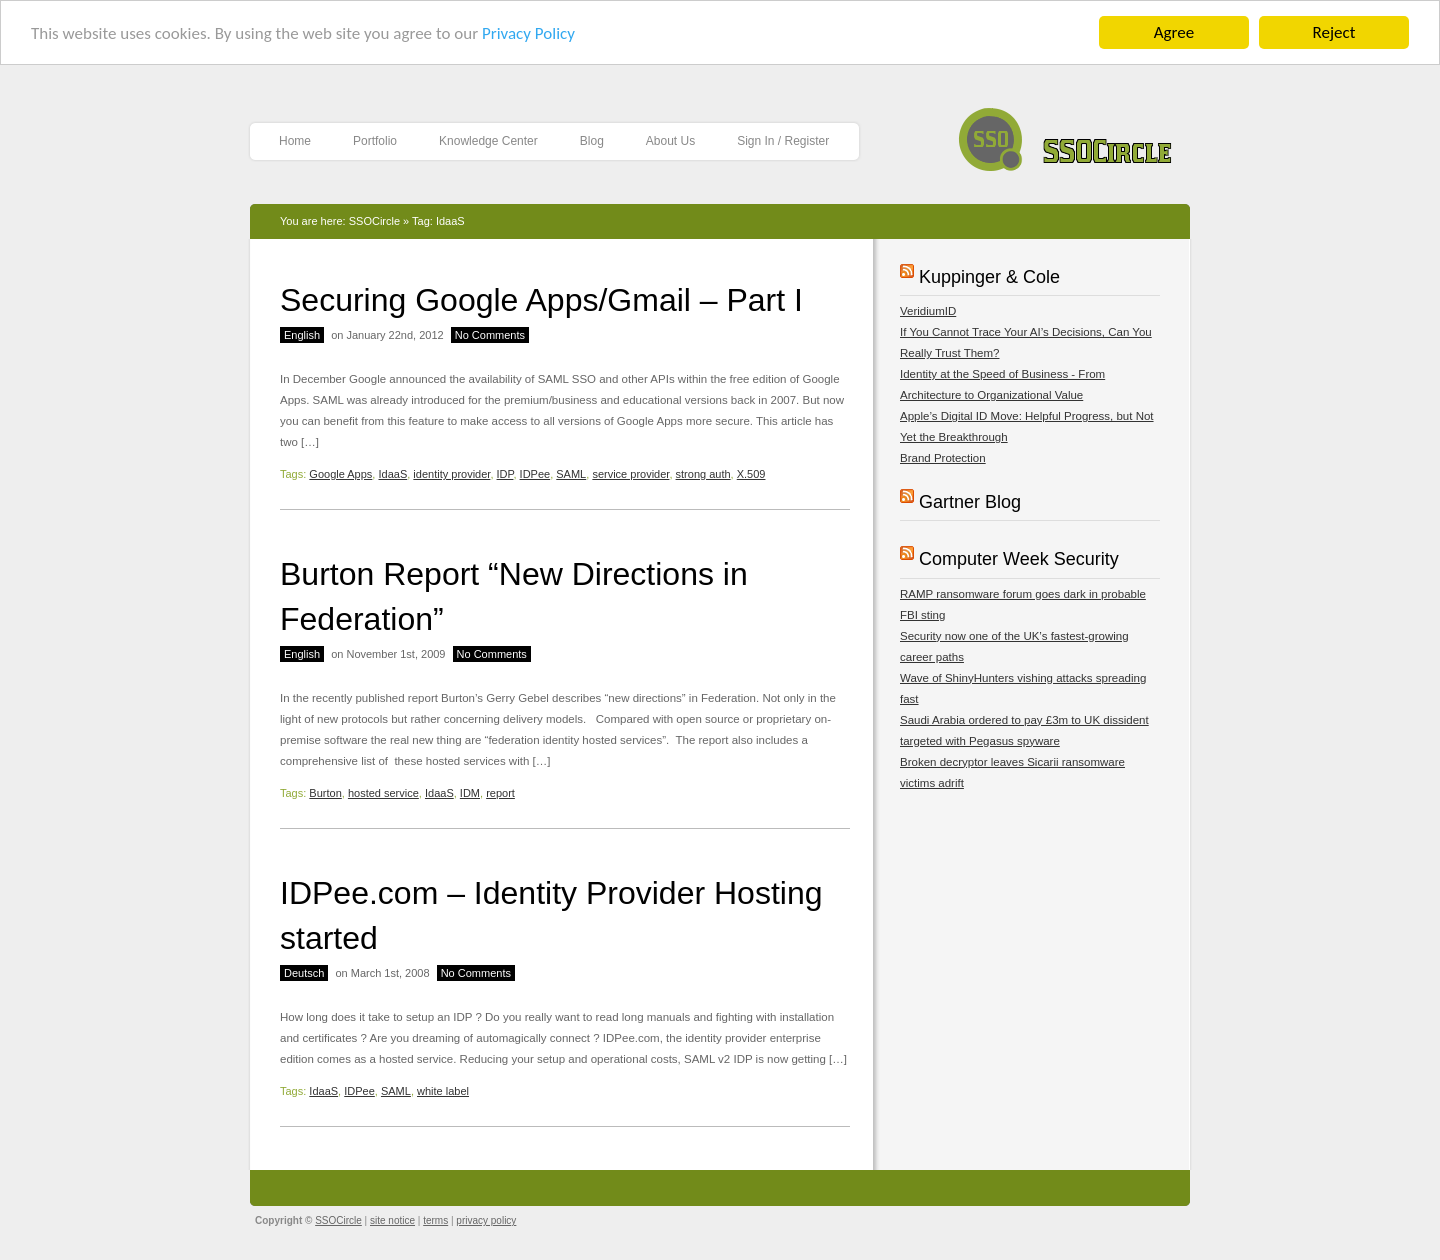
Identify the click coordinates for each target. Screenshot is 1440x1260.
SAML (571, 474)
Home (295, 141)
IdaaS (392, 474)
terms (435, 1220)
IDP (505, 474)
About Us (670, 141)
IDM (470, 793)
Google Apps (340, 474)
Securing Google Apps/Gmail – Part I (541, 300)
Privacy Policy (528, 33)
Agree (1174, 32)
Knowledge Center (488, 141)
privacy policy (486, 1220)
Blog (592, 141)
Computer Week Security (1019, 559)
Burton (325, 793)
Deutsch (304, 973)
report (500, 793)
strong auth (703, 474)
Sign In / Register (783, 141)
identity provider (451, 474)
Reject (1334, 32)
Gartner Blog (970, 502)
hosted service (383, 793)
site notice (392, 1220)
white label (443, 1091)
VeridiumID (928, 311)
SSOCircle (1065, 134)
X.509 (751, 474)
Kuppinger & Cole (989, 277)
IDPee (535, 474)
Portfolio (375, 141)
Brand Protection (943, 458)
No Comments (490, 335)
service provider (630, 474)
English (302, 335)
